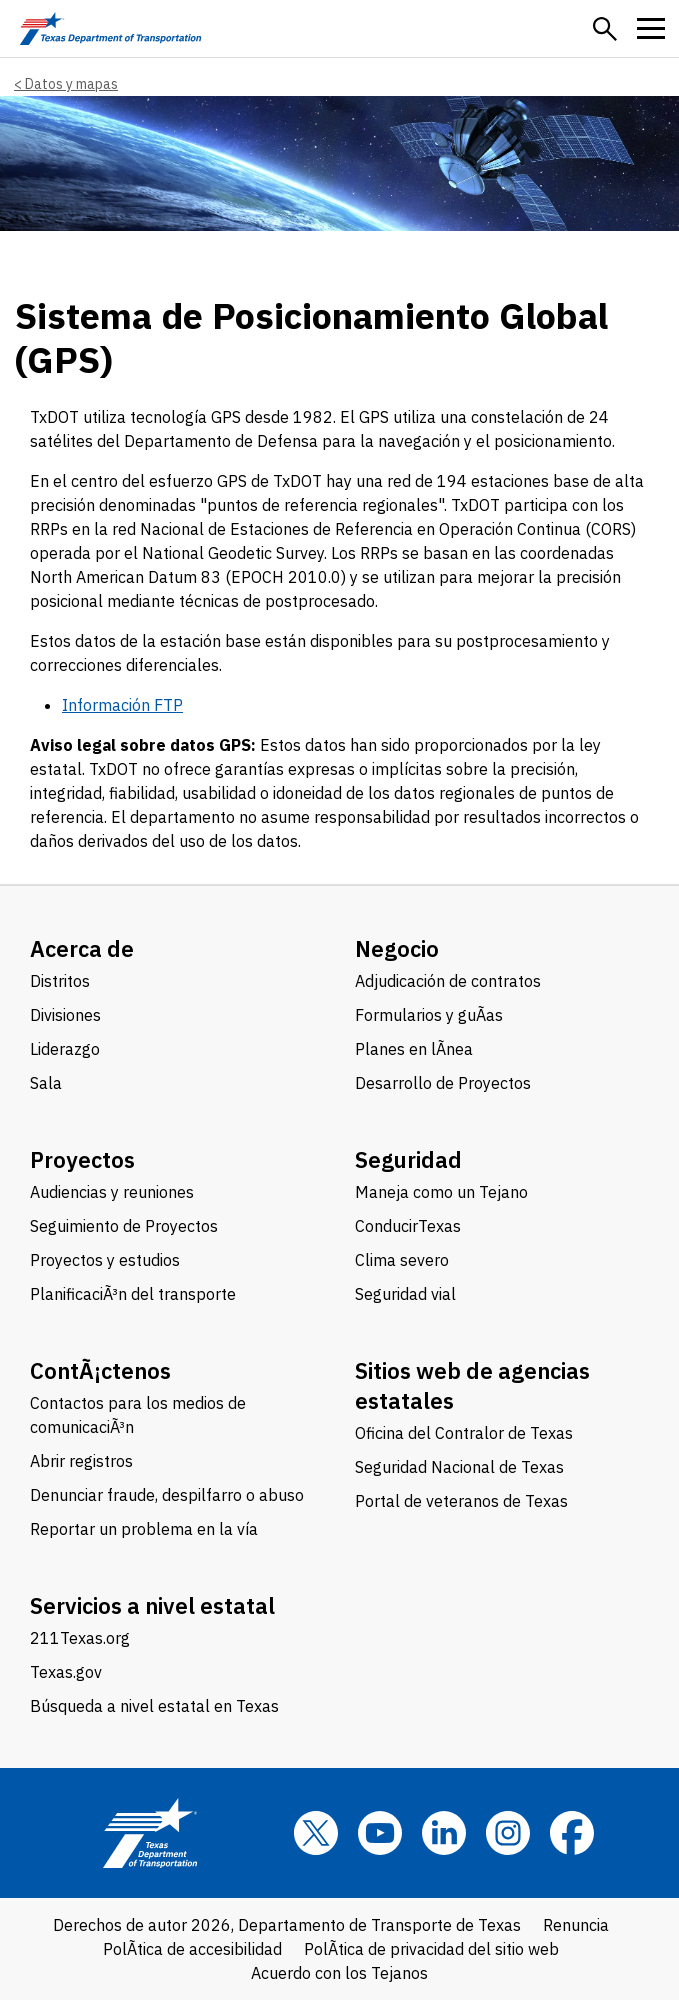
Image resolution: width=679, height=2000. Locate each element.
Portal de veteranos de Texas (461, 1501)
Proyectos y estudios (105, 1260)
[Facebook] (572, 1833)
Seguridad (408, 1159)
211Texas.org (80, 1638)
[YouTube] (380, 1833)
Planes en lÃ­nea (414, 1049)
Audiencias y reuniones (112, 1192)
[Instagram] (508, 1833)
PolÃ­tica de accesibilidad (192, 1949)
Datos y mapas (71, 84)
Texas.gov (66, 1672)
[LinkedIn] (444, 1833)
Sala (46, 1083)
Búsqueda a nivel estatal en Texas (154, 1706)
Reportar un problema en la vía (144, 1529)
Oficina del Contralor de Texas (464, 1433)
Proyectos (82, 1159)
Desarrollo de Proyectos (443, 1083)
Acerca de (82, 948)
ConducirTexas (408, 1226)
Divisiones (65, 1015)
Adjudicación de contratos (448, 981)
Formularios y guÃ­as (429, 1015)
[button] (605, 29)
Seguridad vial (405, 1294)
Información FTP (122, 705)
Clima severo (402, 1260)
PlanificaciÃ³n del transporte (133, 1294)
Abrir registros (81, 1461)
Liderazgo (65, 1049)
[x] (316, 1833)
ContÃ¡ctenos (100, 1370)
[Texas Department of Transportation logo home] (110, 28)
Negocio (397, 948)
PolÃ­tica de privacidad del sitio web (431, 1949)
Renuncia (576, 1925)
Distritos (60, 981)
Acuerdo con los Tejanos (339, 1973)
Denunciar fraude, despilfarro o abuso (167, 1495)
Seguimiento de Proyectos (124, 1226)
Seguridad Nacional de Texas (459, 1467)
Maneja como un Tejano (441, 1192)
